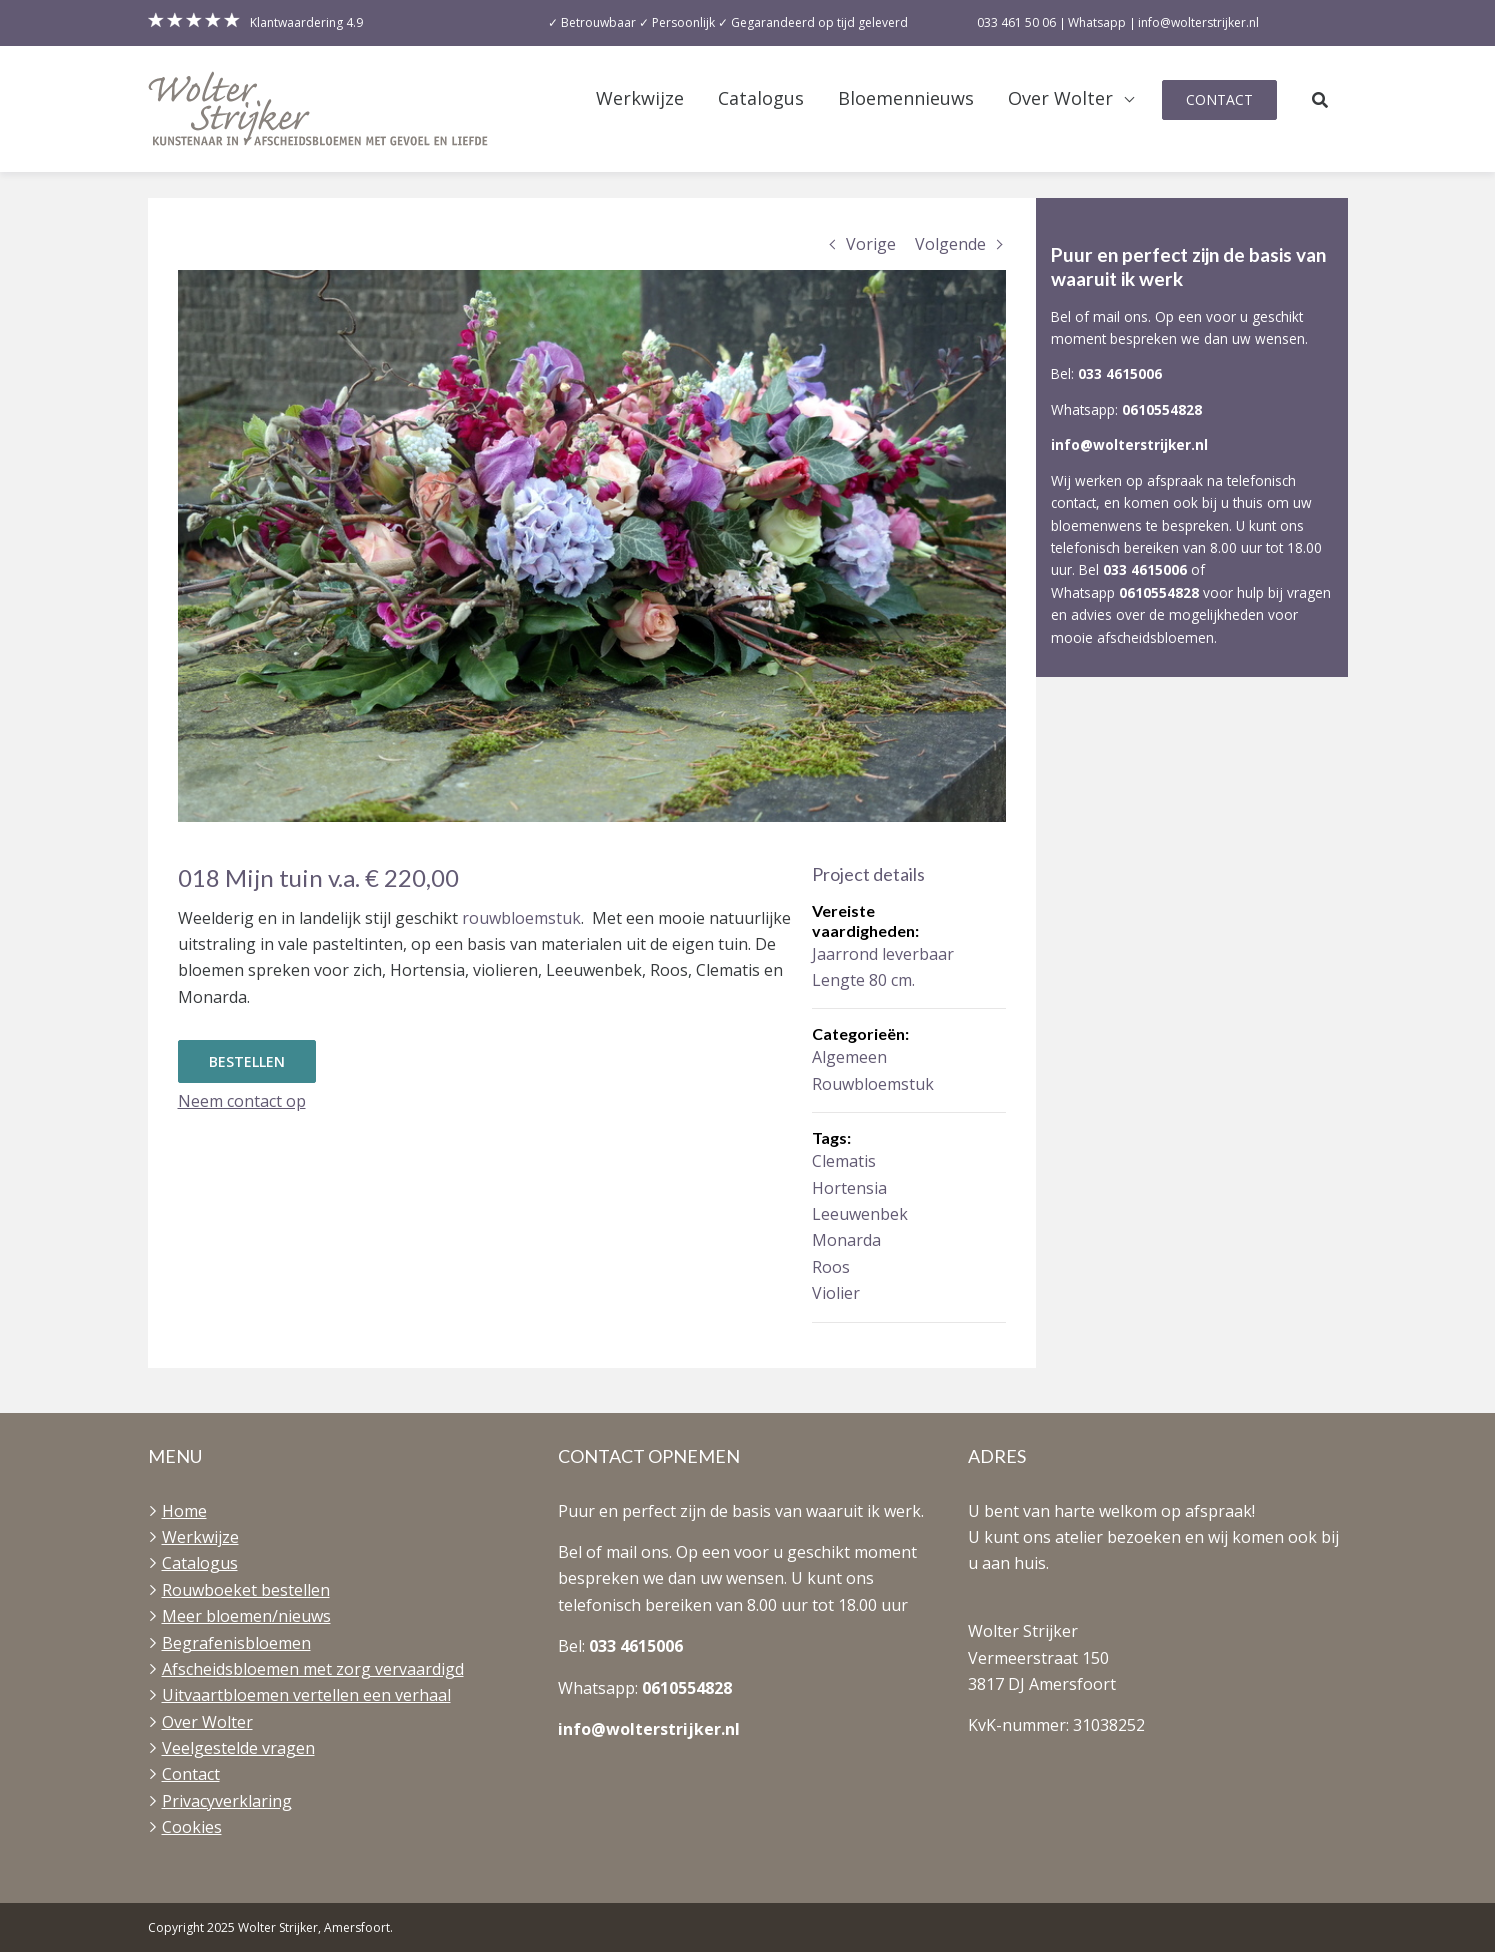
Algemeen (849, 1057)
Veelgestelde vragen (238, 1748)
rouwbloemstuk (521, 918)
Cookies (192, 1827)
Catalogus (761, 98)
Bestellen (247, 1061)
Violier (836, 1293)
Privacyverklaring (227, 1801)
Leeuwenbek (860, 1214)
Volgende (950, 244)
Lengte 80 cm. (863, 980)
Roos (831, 1267)
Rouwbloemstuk (873, 1084)
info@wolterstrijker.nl (1129, 444)
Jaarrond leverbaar (883, 954)
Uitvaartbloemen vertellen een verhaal (306, 1695)
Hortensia (849, 1188)
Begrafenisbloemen (236, 1643)
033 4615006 (1120, 373)
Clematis (844, 1161)
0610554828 (1162, 409)
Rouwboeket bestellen (246, 1590)
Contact (1219, 99)
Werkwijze (640, 98)
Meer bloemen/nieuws (246, 1616)
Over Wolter (1060, 98)
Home (184, 1511)
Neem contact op (242, 1101)
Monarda (846, 1240)
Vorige (871, 244)
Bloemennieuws (906, 98)
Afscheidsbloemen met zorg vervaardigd (313, 1669)
